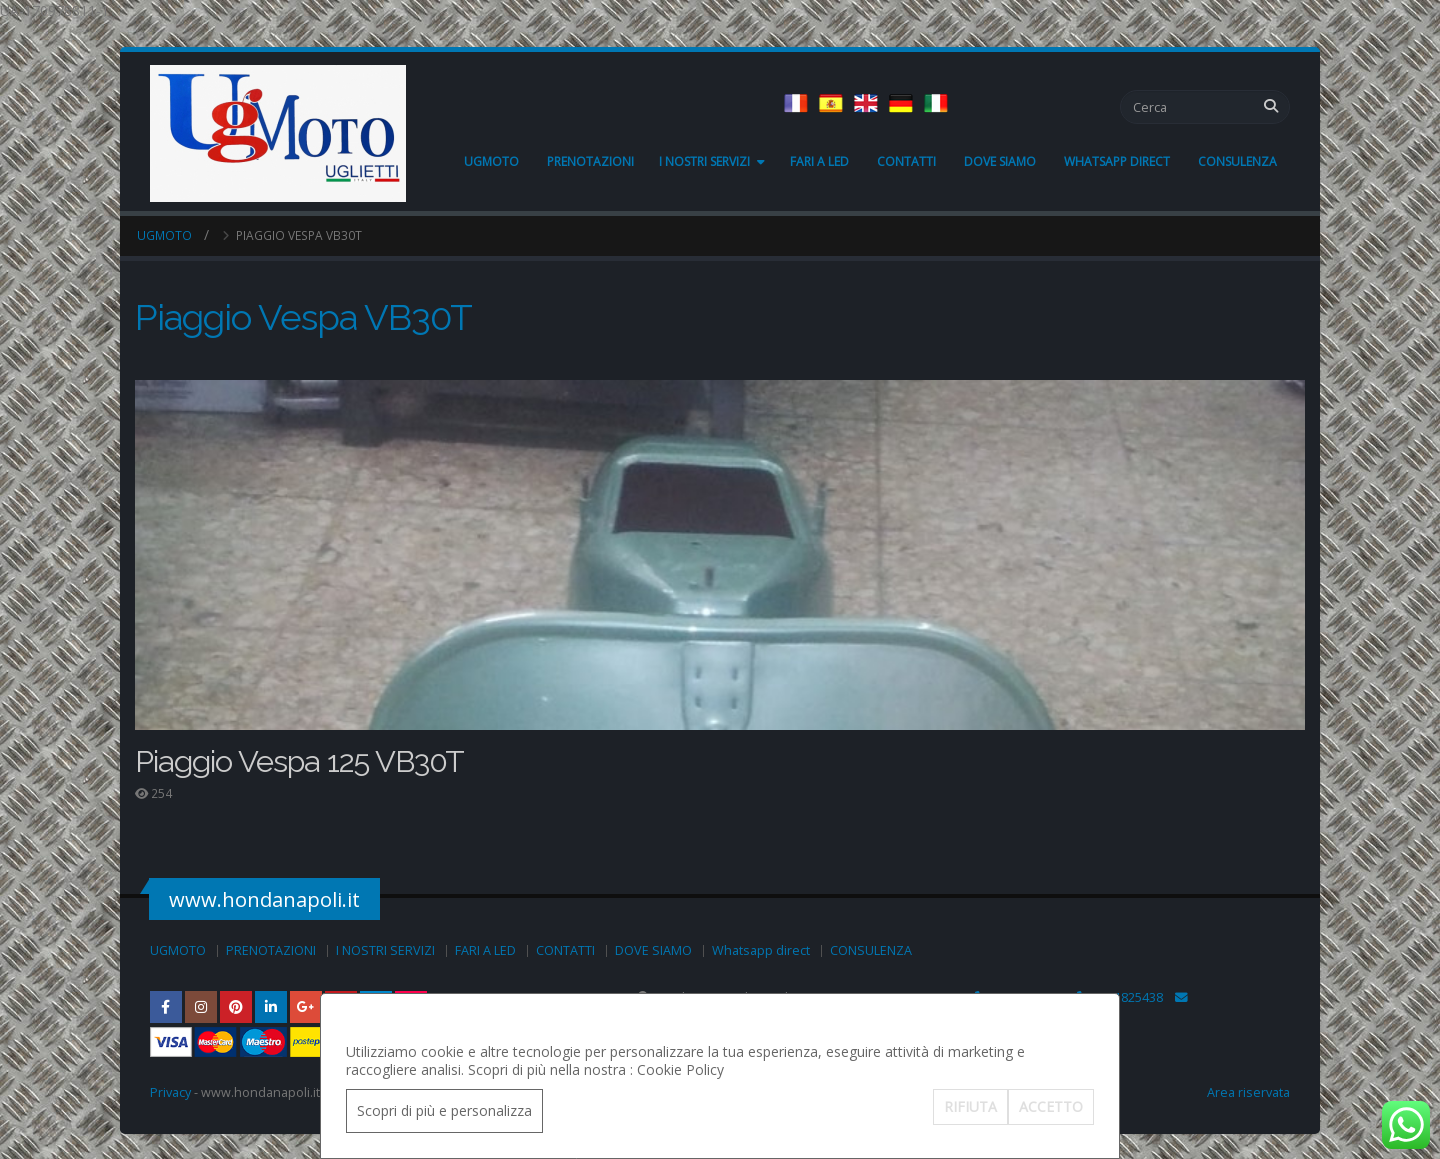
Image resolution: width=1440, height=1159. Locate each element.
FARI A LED (819, 161)
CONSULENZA (1237, 161)
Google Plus (306, 1007)
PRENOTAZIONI (590, 161)
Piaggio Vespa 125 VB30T (299, 761)
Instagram (201, 1007)
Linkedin (271, 1007)
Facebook (166, 1007)
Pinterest (236, 1007)
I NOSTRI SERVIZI (704, 161)
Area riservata (1248, 1092)
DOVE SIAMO (1000, 161)
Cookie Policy (680, 1069)
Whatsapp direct (1117, 161)
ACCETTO (1051, 1106)
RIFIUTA (970, 1106)
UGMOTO (491, 161)
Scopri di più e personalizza (444, 1110)
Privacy (170, 1092)
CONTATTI (906, 161)
